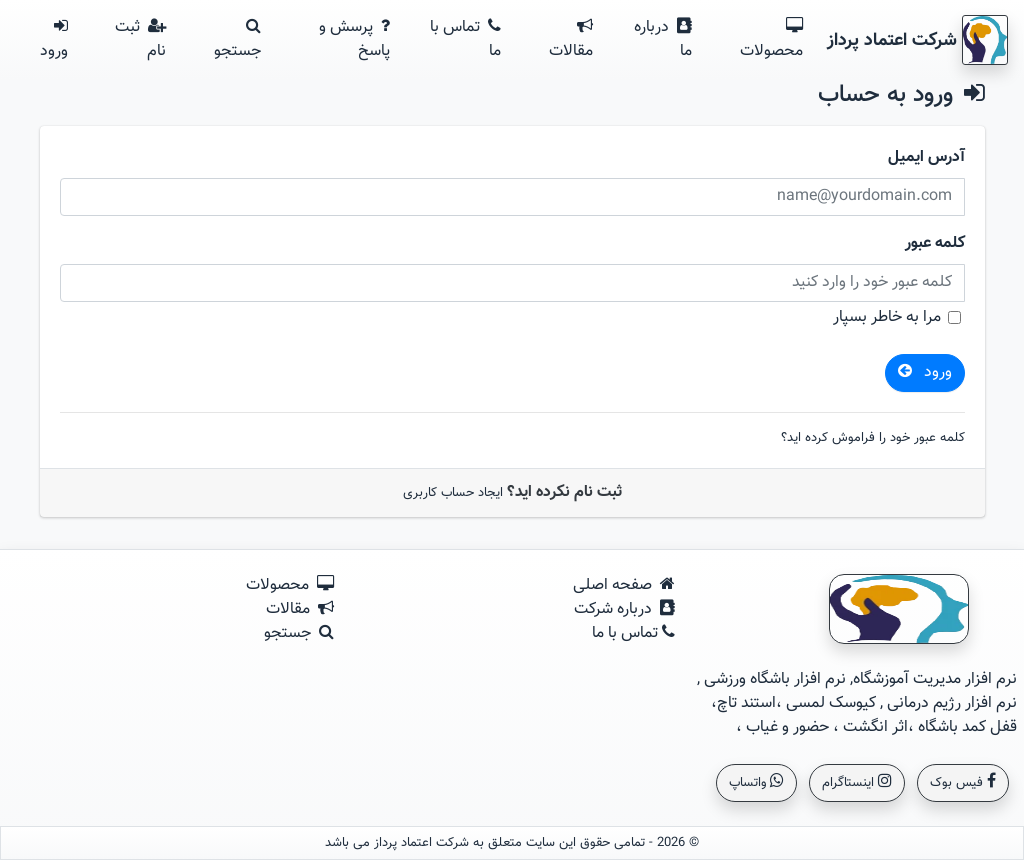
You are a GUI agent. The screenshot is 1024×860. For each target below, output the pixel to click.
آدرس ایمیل (926, 158)
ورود (54, 40)
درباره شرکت (624, 609)
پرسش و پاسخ (354, 39)
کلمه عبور (935, 244)
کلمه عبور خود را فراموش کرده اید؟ (873, 438)
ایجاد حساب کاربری (453, 493)
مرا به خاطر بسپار (887, 318)
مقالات (571, 40)
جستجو (237, 40)
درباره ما (663, 39)
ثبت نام (140, 39)
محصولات (771, 40)
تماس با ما (465, 39)
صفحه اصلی (624, 585)
